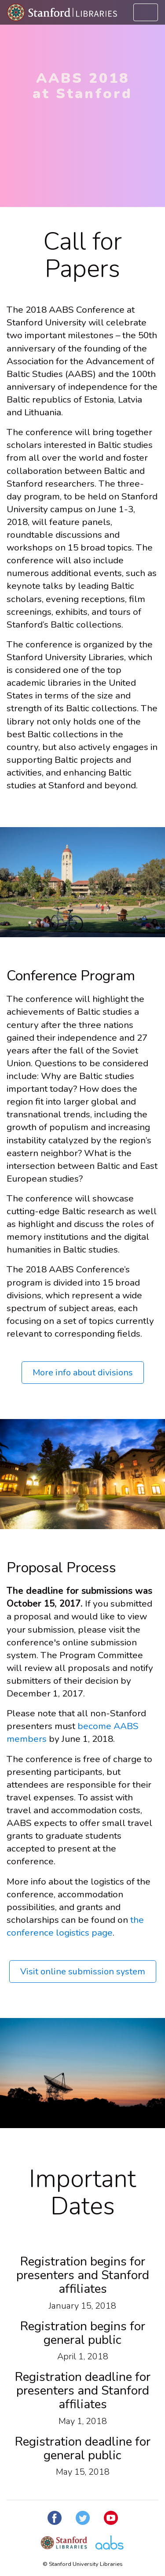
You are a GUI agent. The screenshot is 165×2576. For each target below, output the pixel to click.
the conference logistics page (75, 1926)
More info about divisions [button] (83, 1373)
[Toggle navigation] (145, 12)
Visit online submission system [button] (82, 1971)
